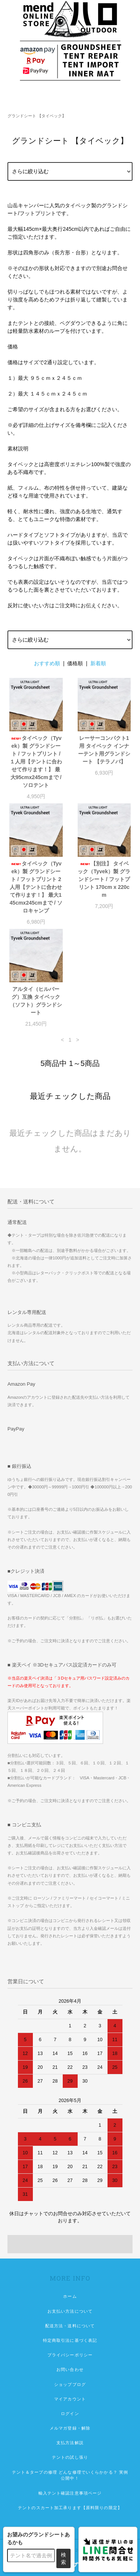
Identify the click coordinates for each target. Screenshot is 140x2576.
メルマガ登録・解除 (70, 2428)
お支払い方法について (70, 2311)
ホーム (70, 2296)
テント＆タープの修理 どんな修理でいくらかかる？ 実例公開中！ (70, 2475)
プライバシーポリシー (70, 2355)
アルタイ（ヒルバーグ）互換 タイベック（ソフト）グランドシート (36, 1001)
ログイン (70, 2413)
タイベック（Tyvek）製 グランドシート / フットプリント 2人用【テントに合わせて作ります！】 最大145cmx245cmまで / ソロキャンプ (36, 887)
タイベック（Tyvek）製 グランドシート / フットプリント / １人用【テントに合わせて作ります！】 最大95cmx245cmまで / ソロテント (36, 761)
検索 (63, 2558)
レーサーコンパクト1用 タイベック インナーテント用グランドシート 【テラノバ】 (104, 750)
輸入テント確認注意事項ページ (70, 2493)
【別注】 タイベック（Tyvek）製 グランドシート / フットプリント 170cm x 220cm (104, 879)
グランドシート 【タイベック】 (36, 116)
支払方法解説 (70, 2442)
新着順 (98, 663)
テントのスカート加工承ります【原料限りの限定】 (70, 2507)
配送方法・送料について (70, 2326)
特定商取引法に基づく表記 (70, 2340)
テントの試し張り (70, 2457)
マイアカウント (70, 2399)
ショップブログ (70, 2384)
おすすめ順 (47, 663)
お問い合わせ (70, 2369)
